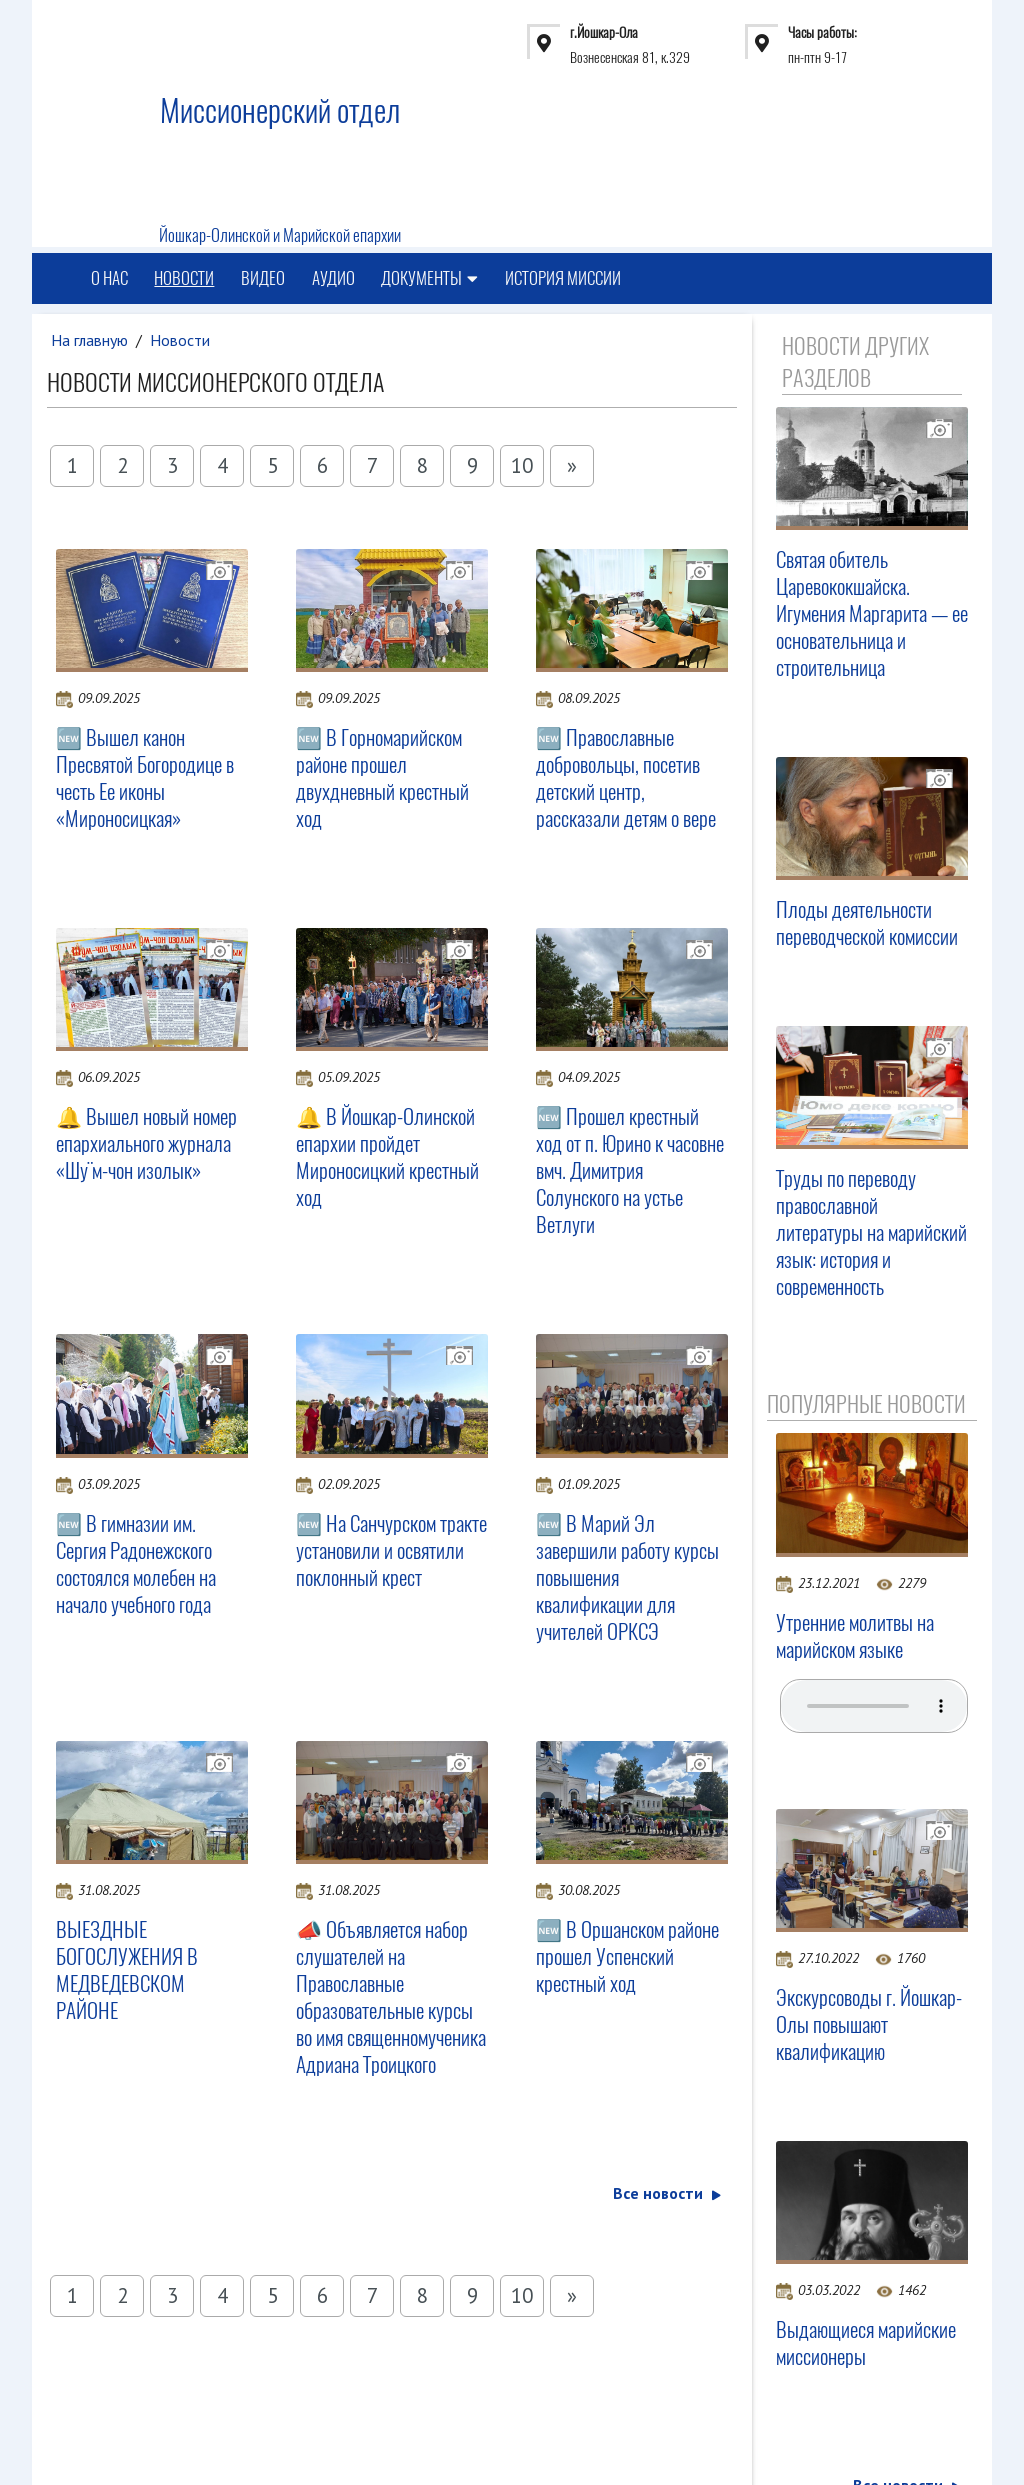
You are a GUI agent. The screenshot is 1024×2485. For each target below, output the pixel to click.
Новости (185, 279)
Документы (431, 279)
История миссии (565, 279)
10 (522, 465)
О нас (109, 279)
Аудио (334, 279)
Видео (264, 279)
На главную (90, 340)
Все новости (667, 2193)
